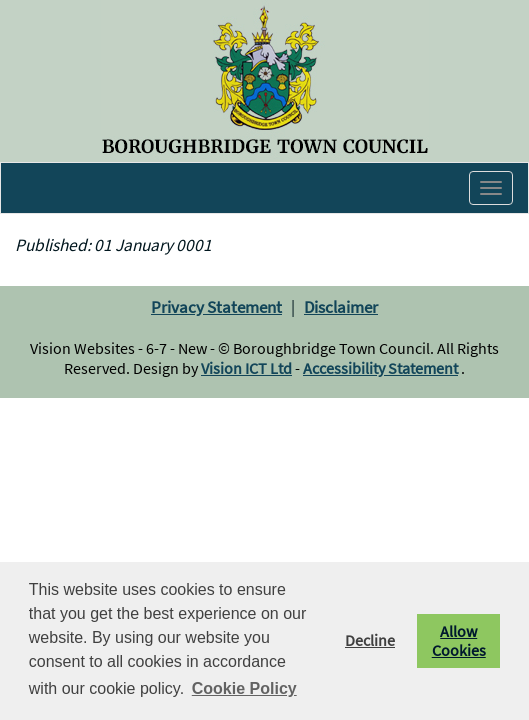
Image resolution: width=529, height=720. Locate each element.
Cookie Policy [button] (244, 688)
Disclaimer (341, 307)
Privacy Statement (216, 307)
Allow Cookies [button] (459, 641)
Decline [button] (370, 640)
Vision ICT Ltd (246, 368)
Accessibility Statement (380, 368)
